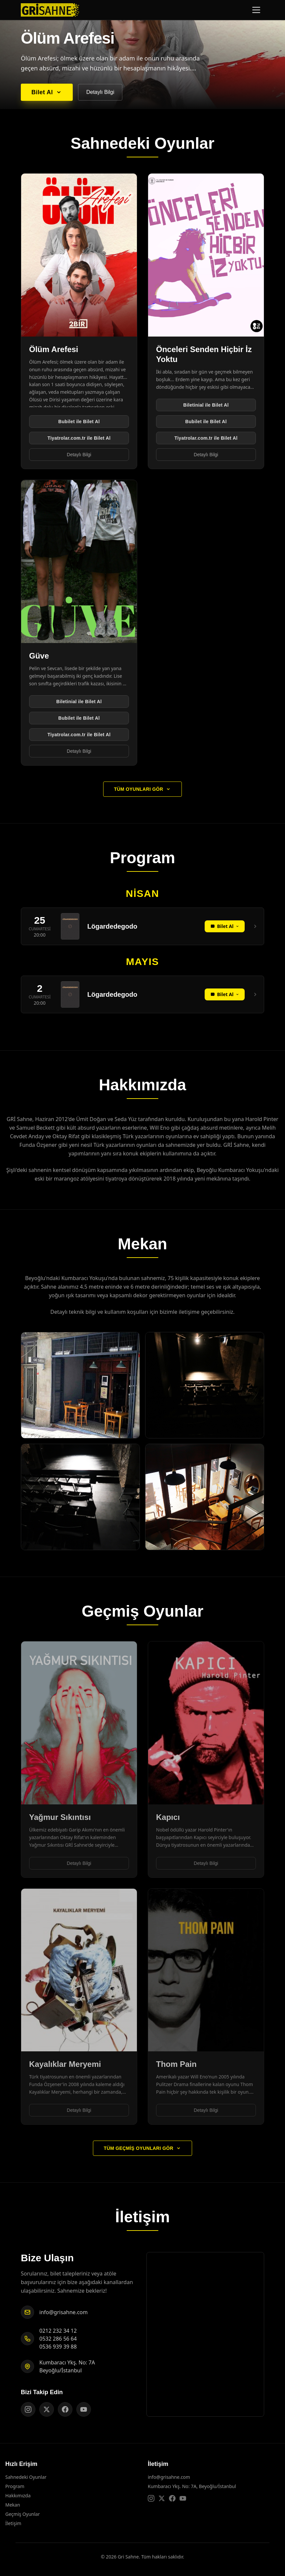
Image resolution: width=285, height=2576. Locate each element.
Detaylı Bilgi (100, 92)
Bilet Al (46, 92)
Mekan (12, 2505)
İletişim (13, 2523)
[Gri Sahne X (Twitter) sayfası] (46, 2409)
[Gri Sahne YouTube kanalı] (83, 2409)
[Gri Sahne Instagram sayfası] (28, 2409)
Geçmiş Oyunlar (22, 2514)
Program (14, 2486)
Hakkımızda (18, 2495)
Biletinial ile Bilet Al (205, 405)
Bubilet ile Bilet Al (79, 421)
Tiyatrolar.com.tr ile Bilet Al (78, 438)
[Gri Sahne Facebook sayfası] (65, 2409)
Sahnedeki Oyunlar (26, 2477)
